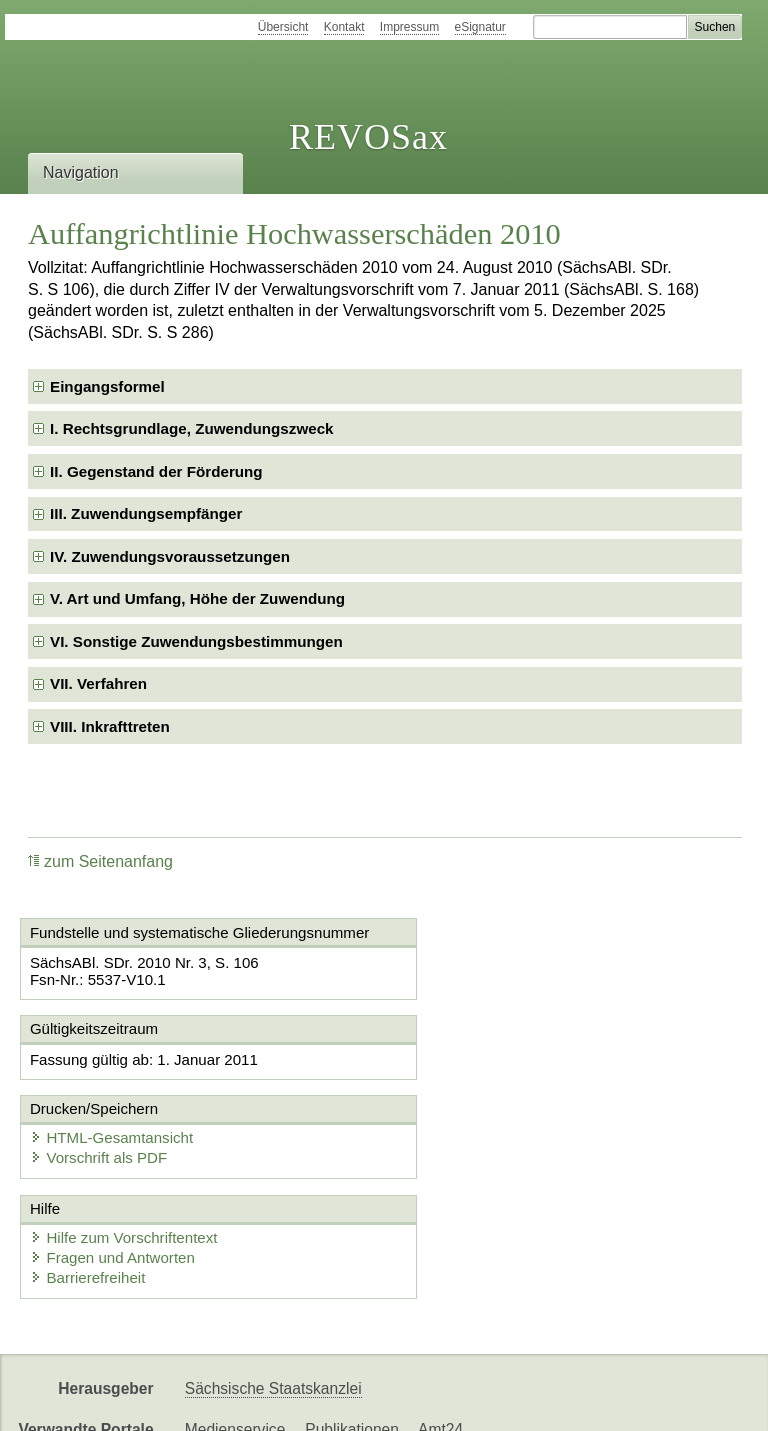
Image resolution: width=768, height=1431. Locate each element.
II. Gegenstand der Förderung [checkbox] (156, 471)
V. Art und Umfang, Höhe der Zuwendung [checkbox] (197, 598)
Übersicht (283, 27)
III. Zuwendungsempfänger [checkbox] (146, 513)
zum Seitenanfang (100, 861)
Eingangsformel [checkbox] (107, 386)
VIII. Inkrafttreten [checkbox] (110, 726)
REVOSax (368, 137)
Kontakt (344, 27)
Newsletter (472, 1398)
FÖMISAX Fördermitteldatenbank (300, 1398)
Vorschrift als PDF (476, 1095)
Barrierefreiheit (90, 1215)
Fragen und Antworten (115, 1195)
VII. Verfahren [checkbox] (98, 683)
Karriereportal (576, 1398)
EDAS (664, 1398)
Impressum (409, 27)
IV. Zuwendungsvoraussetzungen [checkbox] (170, 556)
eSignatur (480, 27)
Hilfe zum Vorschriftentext (126, 1175)
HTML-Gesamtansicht (489, 1075)
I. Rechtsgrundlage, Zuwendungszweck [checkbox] (192, 428)
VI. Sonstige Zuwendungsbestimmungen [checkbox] (196, 641)
